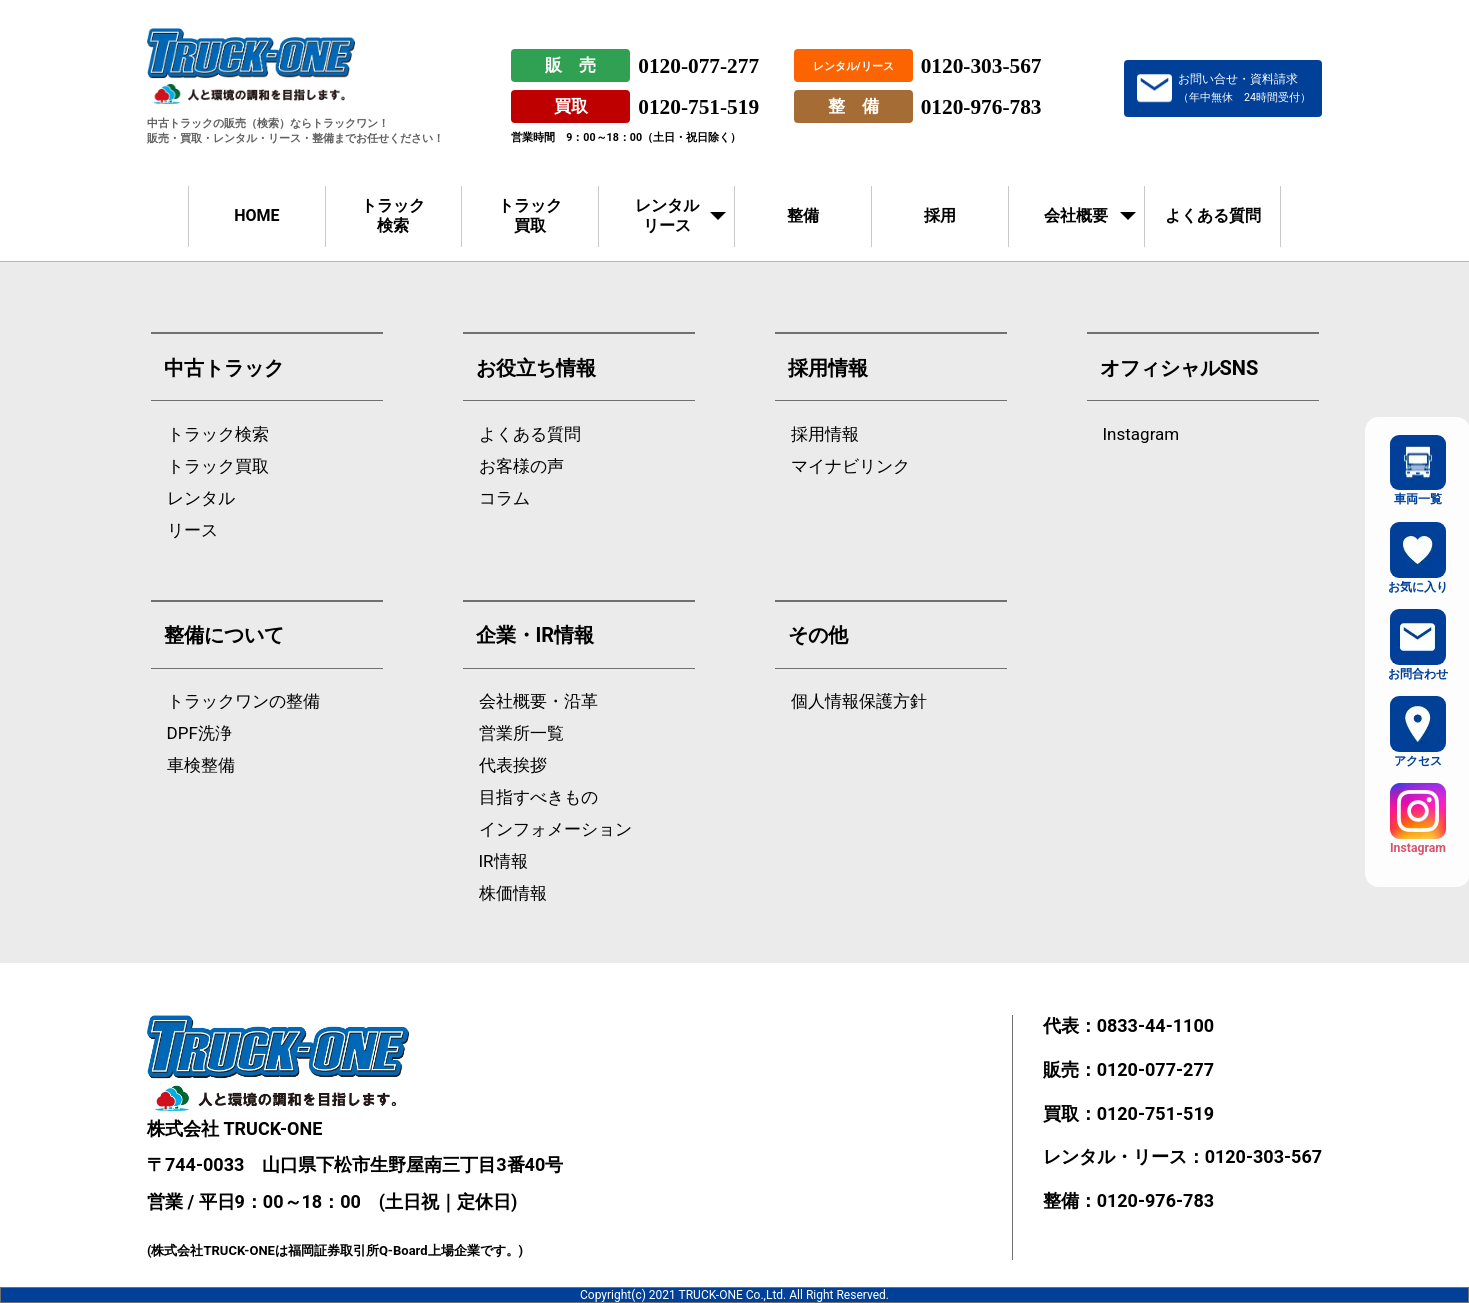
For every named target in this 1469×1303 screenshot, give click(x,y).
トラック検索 (393, 216)
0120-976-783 (981, 107)
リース (192, 530)
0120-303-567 (981, 66)
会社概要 (1076, 215)
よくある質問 (1213, 215)
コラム (504, 498)
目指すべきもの (538, 797)
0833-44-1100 (1155, 1025)
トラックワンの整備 (243, 701)
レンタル (201, 498)
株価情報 (513, 893)
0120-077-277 (698, 66)
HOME (256, 215)
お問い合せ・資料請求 (1244, 88)
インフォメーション (555, 829)
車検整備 (201, 765)
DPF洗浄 (199, 733)
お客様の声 (521, 466)
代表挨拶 (513, 765)
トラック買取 (530, 216)
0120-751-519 (698, 107)
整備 (803, 215)
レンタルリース (667, 216)
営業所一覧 (521, 733)
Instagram (1141, 434)
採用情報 (825, 434)
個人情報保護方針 (859, 701)
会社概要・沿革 (538, 701)
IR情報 (503, 861)
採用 (940, 215)
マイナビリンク (850, 466)
